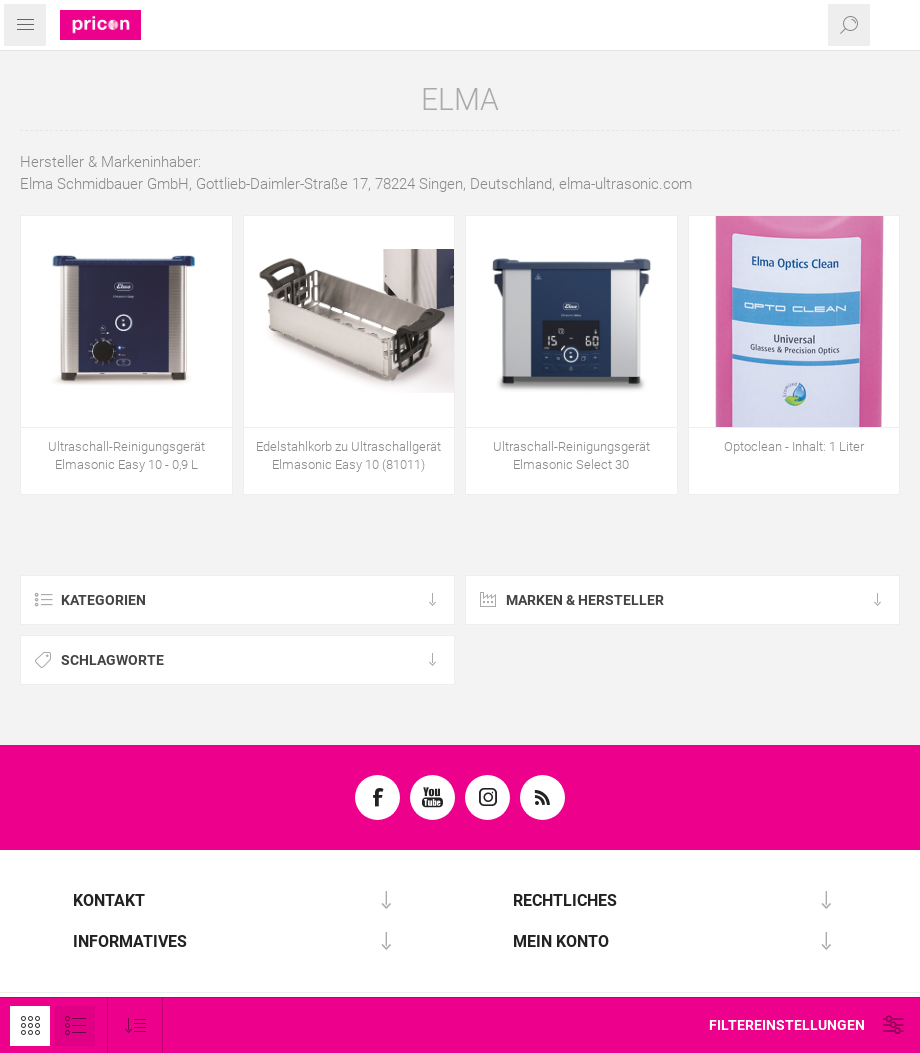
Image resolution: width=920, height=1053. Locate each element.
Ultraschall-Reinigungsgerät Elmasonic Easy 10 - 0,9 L (126, 455)
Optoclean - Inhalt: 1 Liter (794, 446)
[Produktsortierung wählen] (135, 1025)
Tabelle (30, 1026)
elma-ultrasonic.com (625, 184)
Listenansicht (75, 1026)
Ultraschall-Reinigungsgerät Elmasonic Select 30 (571, 455)
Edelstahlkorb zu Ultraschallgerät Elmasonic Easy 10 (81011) (348, 455)
